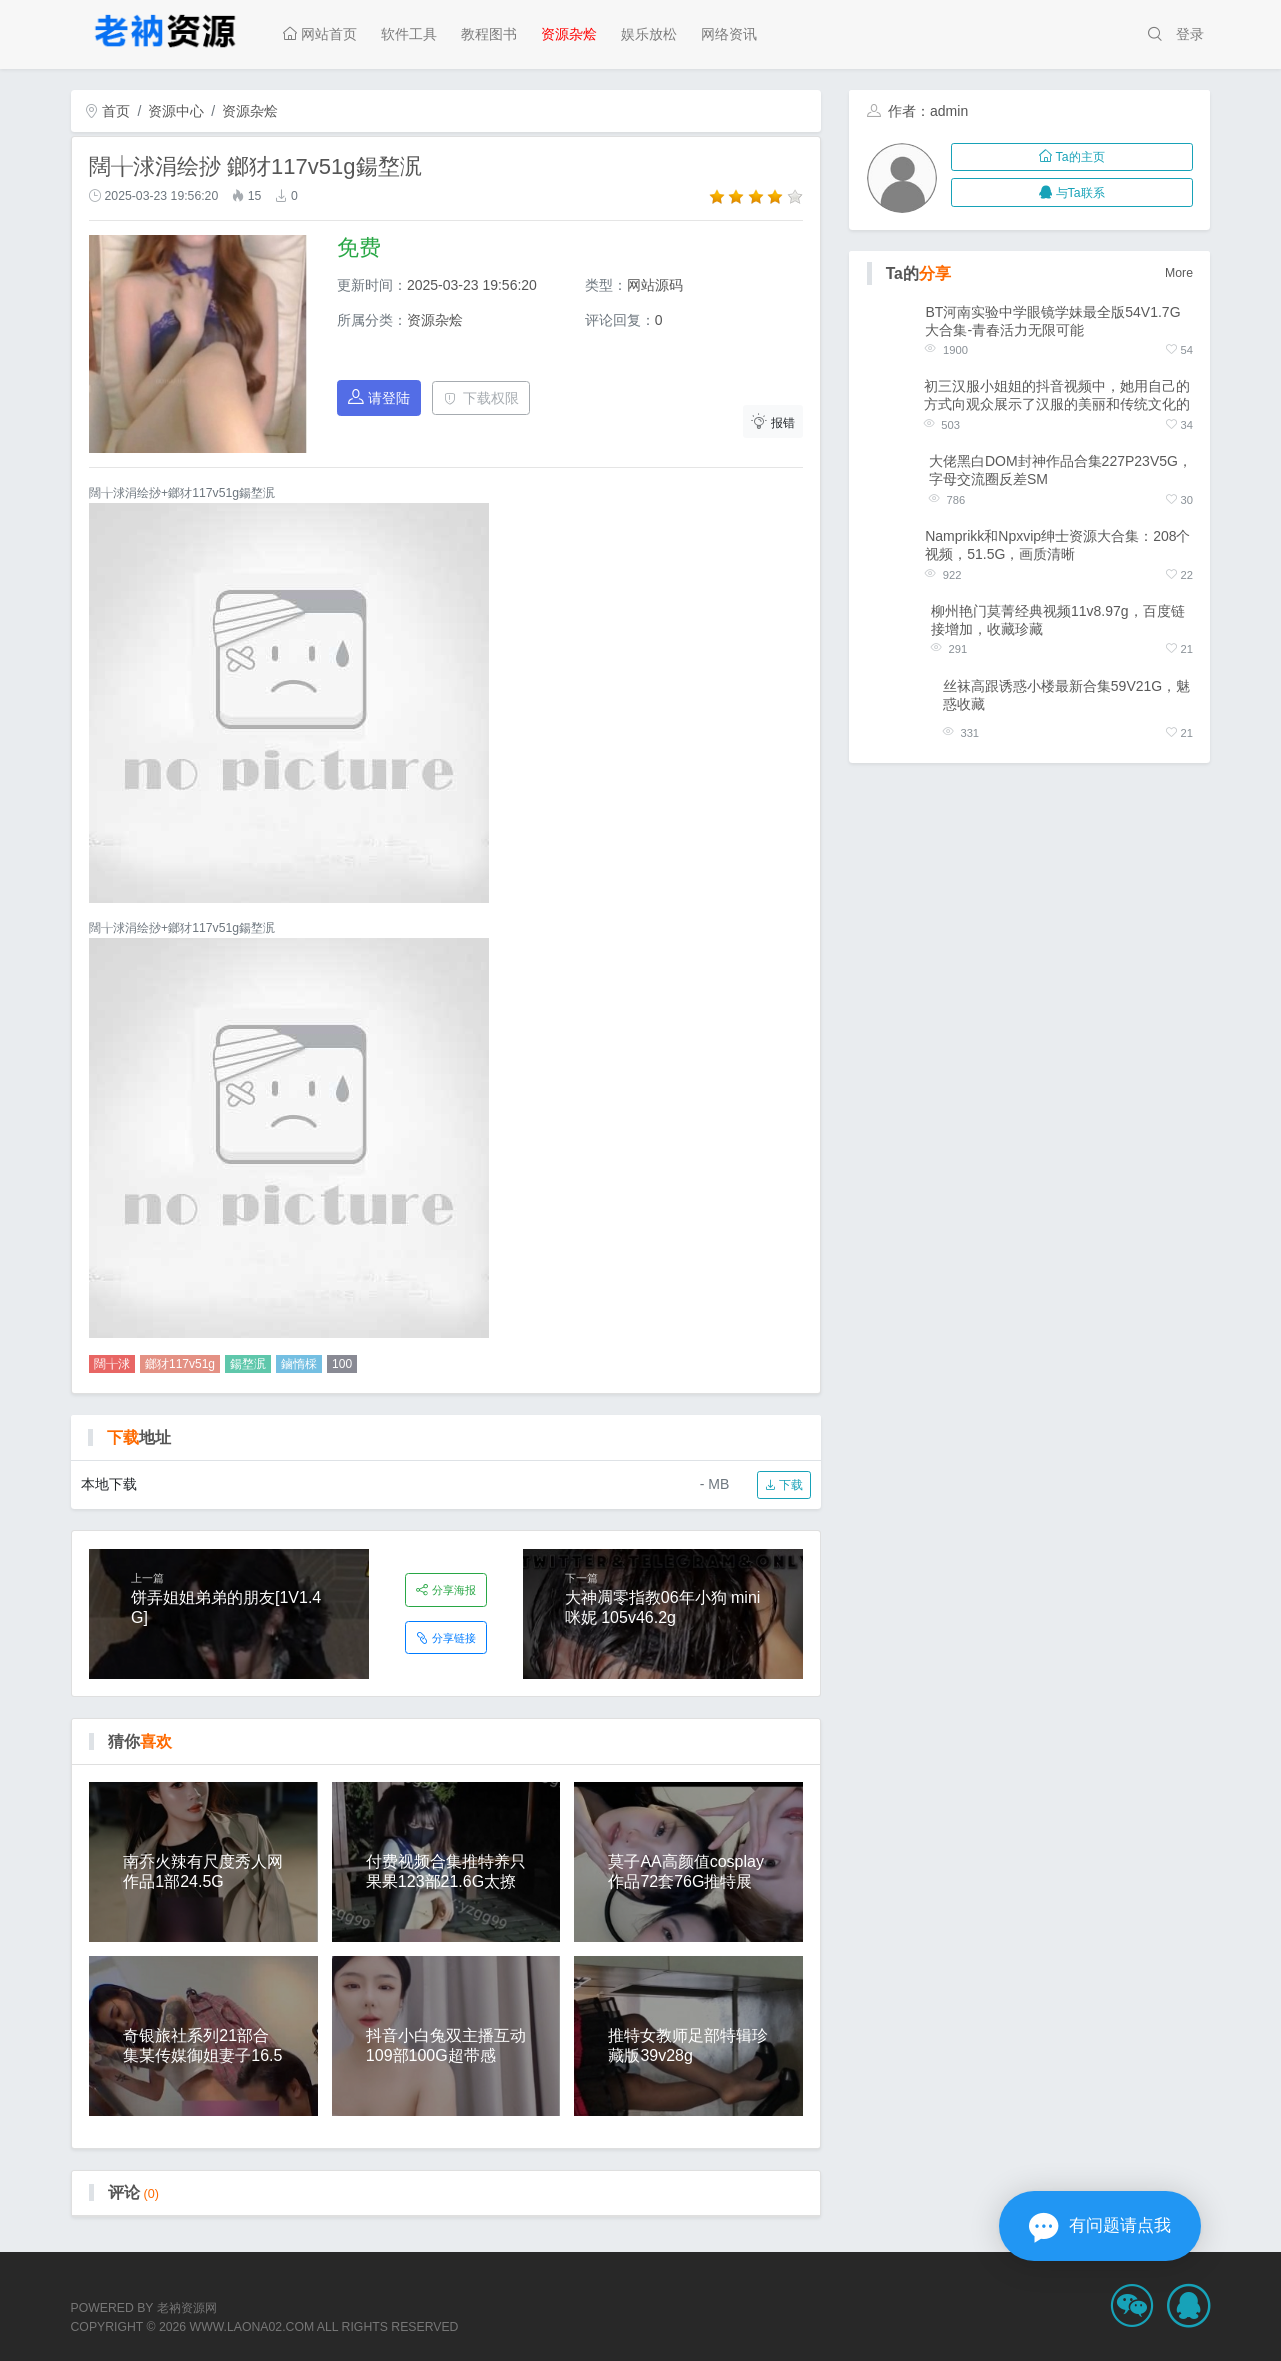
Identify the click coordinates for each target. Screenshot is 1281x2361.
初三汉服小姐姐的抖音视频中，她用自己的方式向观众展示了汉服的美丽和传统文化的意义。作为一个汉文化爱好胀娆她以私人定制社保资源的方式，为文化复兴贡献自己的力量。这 (1057, 395)
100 (342, 1364)
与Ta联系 (1071, 193)
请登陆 (379, 397)
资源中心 (176, 111)
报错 (773, 421)
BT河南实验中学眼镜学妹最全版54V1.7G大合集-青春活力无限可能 (1052, 321)
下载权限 (481, 398)
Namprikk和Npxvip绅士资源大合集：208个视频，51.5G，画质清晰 (1057, 545)
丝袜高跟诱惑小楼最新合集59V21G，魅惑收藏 (1066, 695)
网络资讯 (729, 34)
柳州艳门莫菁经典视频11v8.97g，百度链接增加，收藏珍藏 (1058, 620)
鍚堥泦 (248, 1364)
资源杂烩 (569, 34)
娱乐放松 (649, 34)
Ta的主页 (1071, 157)
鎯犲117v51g (180, 1364)
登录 (1190, 34)
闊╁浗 (112, 1364)
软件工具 (409, 34)
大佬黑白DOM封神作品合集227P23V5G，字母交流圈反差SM (1060, 470)
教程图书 (489, 34)
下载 (783, 1485)
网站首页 (320, 34)
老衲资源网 (187, 2308)
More (1179, 273)
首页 (108, 111)
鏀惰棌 (299, 1364)
